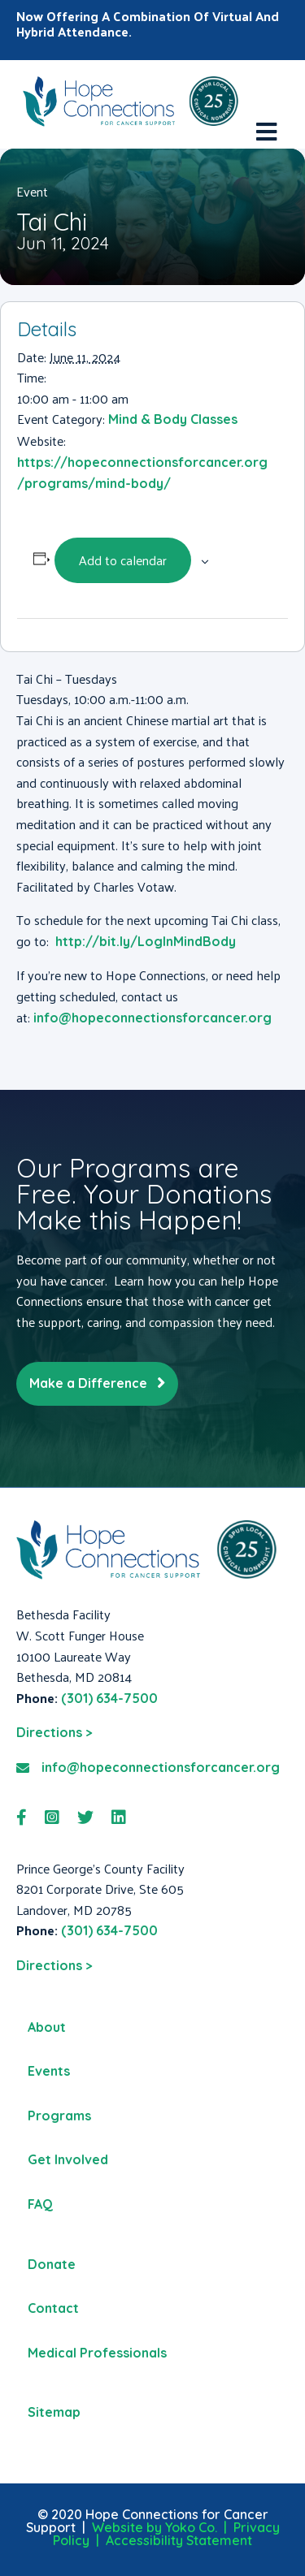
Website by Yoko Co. (154, 2527)
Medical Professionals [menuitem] (97, 2353)
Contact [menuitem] (53, 2308)
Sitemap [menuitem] (54, 2412)
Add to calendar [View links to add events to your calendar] (123, 560)
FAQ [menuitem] (40, 2204)
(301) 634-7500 (109, 1698)
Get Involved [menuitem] (68, 2159)
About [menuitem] (47, 2027)
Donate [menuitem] (52, 2264)
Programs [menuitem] (59, 2115)
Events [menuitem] (49, 2071)
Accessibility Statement (179, 2540)
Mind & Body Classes (172, 419)
